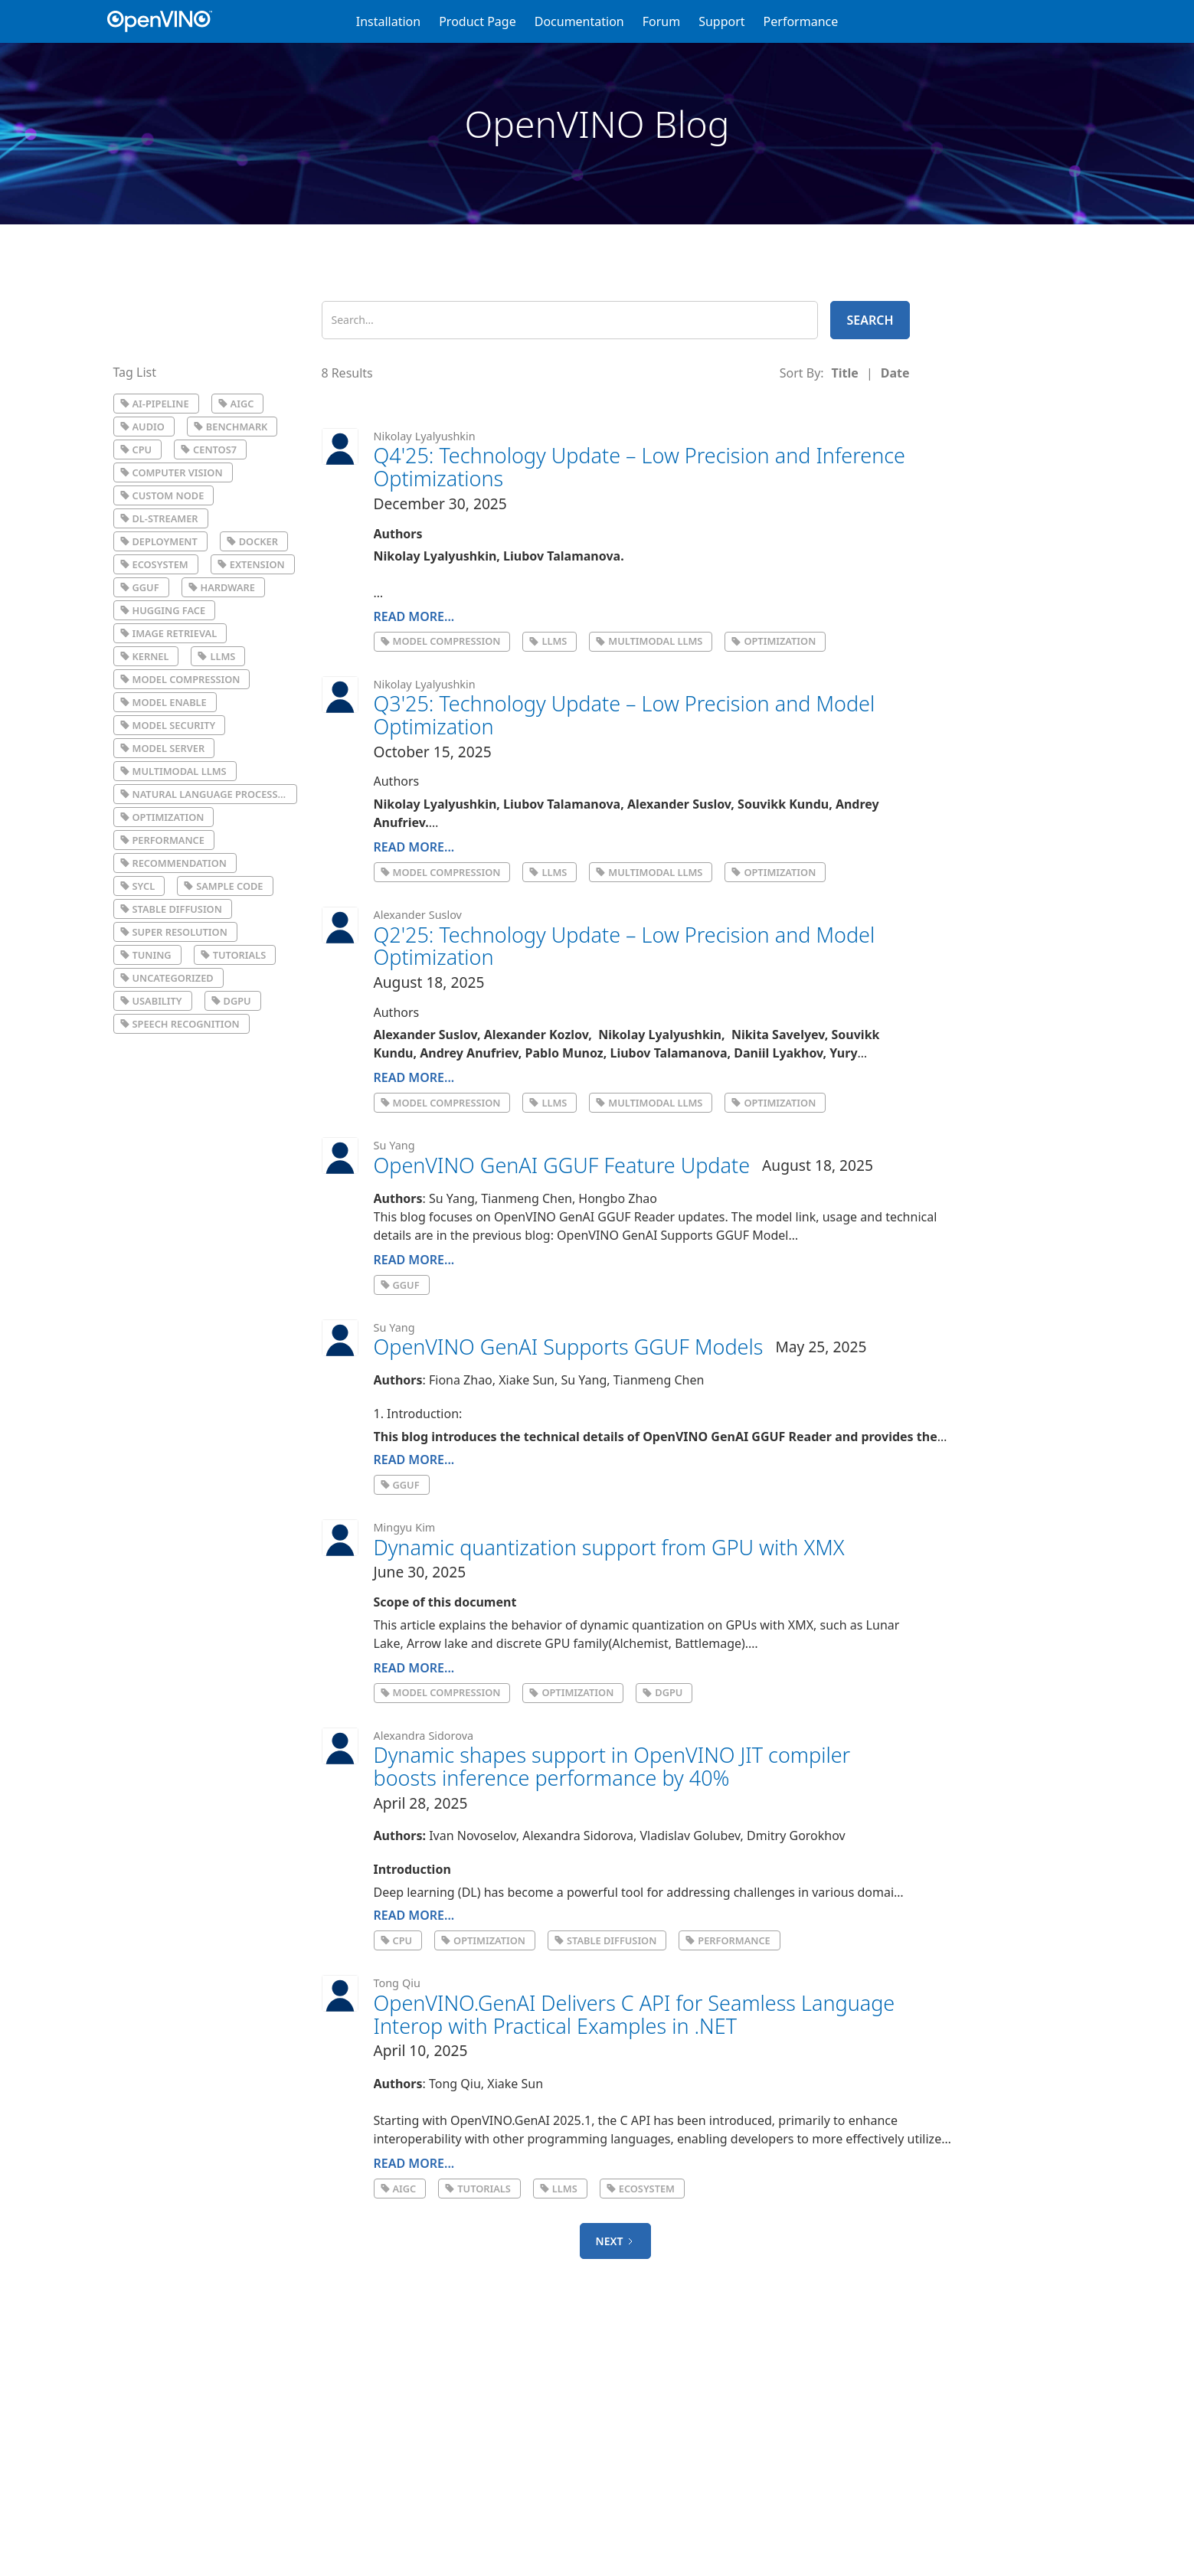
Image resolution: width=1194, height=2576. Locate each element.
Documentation (579, 21)
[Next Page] (616, 2241)
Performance (801, 21)
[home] (167, 21)
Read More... (414, 616)
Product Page (477, 21)
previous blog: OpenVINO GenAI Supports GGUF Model (631, 1235)
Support (721, 21)
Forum (661, 21)
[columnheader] (845, 373)
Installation (388, 21)
